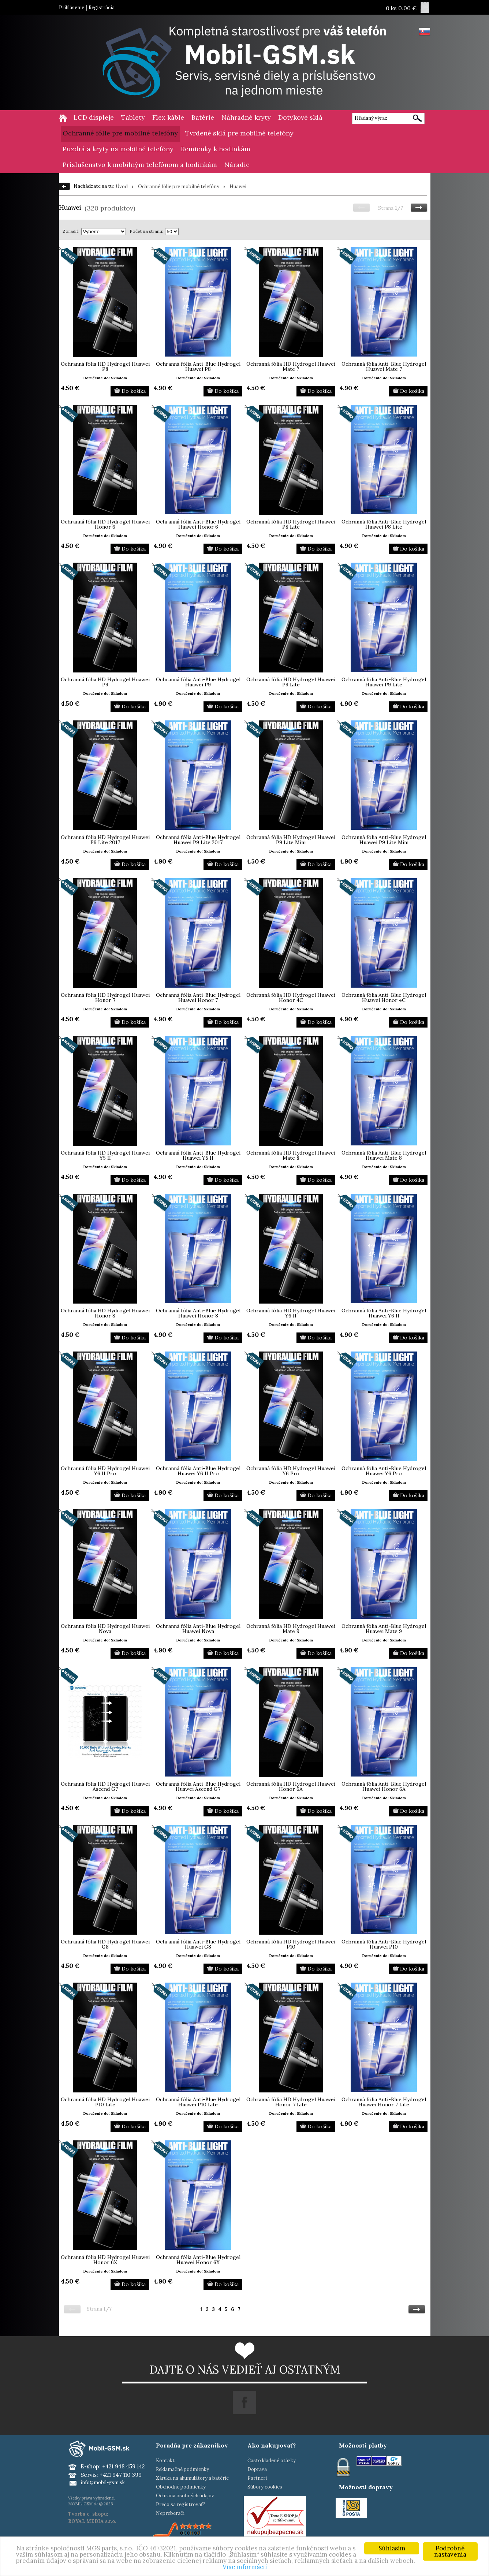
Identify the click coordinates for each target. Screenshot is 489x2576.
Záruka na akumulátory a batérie (192, 2478)
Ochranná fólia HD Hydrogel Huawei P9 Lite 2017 (105, 840)
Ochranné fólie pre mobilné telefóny (120, 133)
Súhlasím (391, 2548)
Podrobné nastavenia (450, 2551)
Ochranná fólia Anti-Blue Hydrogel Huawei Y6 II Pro (198, 1471)
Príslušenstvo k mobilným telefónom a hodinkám (140, 164)
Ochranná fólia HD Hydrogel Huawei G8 (105, 1944)
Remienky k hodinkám (215, 149)
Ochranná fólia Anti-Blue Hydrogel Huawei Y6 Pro (383, 1471)
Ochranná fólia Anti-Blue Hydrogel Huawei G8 (198, 1944)
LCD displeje (94, 117)
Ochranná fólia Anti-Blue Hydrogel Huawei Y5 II (198, 1155)
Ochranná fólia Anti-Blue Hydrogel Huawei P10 (383, 1944)
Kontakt (165, 2460)
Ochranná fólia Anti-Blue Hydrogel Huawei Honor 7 (198, 997)
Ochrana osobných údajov (185, 2496)
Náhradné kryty (246, 117)
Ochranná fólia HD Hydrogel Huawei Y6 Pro (290, 1471)
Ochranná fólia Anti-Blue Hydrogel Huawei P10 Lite (198, 2102)
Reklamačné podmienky (182, 2469)
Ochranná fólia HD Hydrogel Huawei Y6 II (290, 1313)
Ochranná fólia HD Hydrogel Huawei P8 (105, 366)
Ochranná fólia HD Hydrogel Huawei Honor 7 (105, 997)
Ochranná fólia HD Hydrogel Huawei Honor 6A (290, 1786)
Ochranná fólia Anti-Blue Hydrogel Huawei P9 (198, 682)
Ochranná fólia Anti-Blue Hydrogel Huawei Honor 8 (198, 1313)
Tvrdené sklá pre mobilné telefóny (239, 133)
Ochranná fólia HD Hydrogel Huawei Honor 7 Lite (290, 2102)
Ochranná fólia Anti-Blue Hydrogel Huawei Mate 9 (383, 1628)
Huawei (237, 186)
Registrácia (102, 7)
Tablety (133, 117)
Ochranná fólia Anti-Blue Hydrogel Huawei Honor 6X (198, 2260)
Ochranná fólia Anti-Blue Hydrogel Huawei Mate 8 (383, 1155)
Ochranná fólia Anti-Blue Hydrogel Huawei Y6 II (383, 1313)
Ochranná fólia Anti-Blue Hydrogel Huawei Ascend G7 (198, 1786)
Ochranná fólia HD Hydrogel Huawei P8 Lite (290, 524)
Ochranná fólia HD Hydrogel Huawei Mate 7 (290, 366)
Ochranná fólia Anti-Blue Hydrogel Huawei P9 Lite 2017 (198, 840)
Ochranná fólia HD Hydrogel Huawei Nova (105, 1628)
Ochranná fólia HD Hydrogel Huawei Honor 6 (105, 524)
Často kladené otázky (271, 2460)
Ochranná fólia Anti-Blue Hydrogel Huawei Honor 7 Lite (383, 2102)
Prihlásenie (71, 7)
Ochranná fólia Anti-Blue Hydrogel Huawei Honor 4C (383, 997)
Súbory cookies (264, 2487)
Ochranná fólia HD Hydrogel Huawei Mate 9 (290, 1628)
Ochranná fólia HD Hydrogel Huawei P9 (105, 682)
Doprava (257, 2469)
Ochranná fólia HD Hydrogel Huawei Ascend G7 (105, 1786)
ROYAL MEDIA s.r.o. (92, 2521)
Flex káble (168, 117)
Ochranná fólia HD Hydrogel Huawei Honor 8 (105, 1313)
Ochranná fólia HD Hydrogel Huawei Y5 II (105, 1155)
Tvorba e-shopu (87, 2514)
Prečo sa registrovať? (180, 2504)
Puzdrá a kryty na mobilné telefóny (118, 149)
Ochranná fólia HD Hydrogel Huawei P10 (290, 1944)
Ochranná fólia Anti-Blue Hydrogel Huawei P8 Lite (383, 524)
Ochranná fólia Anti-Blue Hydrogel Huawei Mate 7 (383, 366)
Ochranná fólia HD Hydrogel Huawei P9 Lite (290, 682)
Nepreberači (170, 2513)
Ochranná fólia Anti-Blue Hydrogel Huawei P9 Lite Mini (383, 840)
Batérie (202, 117)
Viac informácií (245, 2567)
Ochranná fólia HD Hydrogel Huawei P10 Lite (105, 2102)
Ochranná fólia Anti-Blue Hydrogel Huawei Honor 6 (198, 524)
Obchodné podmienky (181, 2487)
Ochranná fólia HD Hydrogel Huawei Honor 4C (290, 997)
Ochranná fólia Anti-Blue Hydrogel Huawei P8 (198, 366)
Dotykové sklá (300, 117)
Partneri (257, 2478)
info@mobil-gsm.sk (103, 2482)
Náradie (237, 164)
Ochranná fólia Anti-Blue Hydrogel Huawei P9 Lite (383, 682)
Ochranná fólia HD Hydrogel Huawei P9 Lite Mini (290, 840)
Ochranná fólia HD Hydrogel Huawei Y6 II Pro (105, 1471)
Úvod (122, 186)
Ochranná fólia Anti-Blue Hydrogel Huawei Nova (198, 1628)
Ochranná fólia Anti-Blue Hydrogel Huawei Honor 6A (383, 1786)
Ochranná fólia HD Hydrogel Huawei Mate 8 (290, 1155)
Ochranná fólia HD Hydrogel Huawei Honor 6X (105, 2260)
